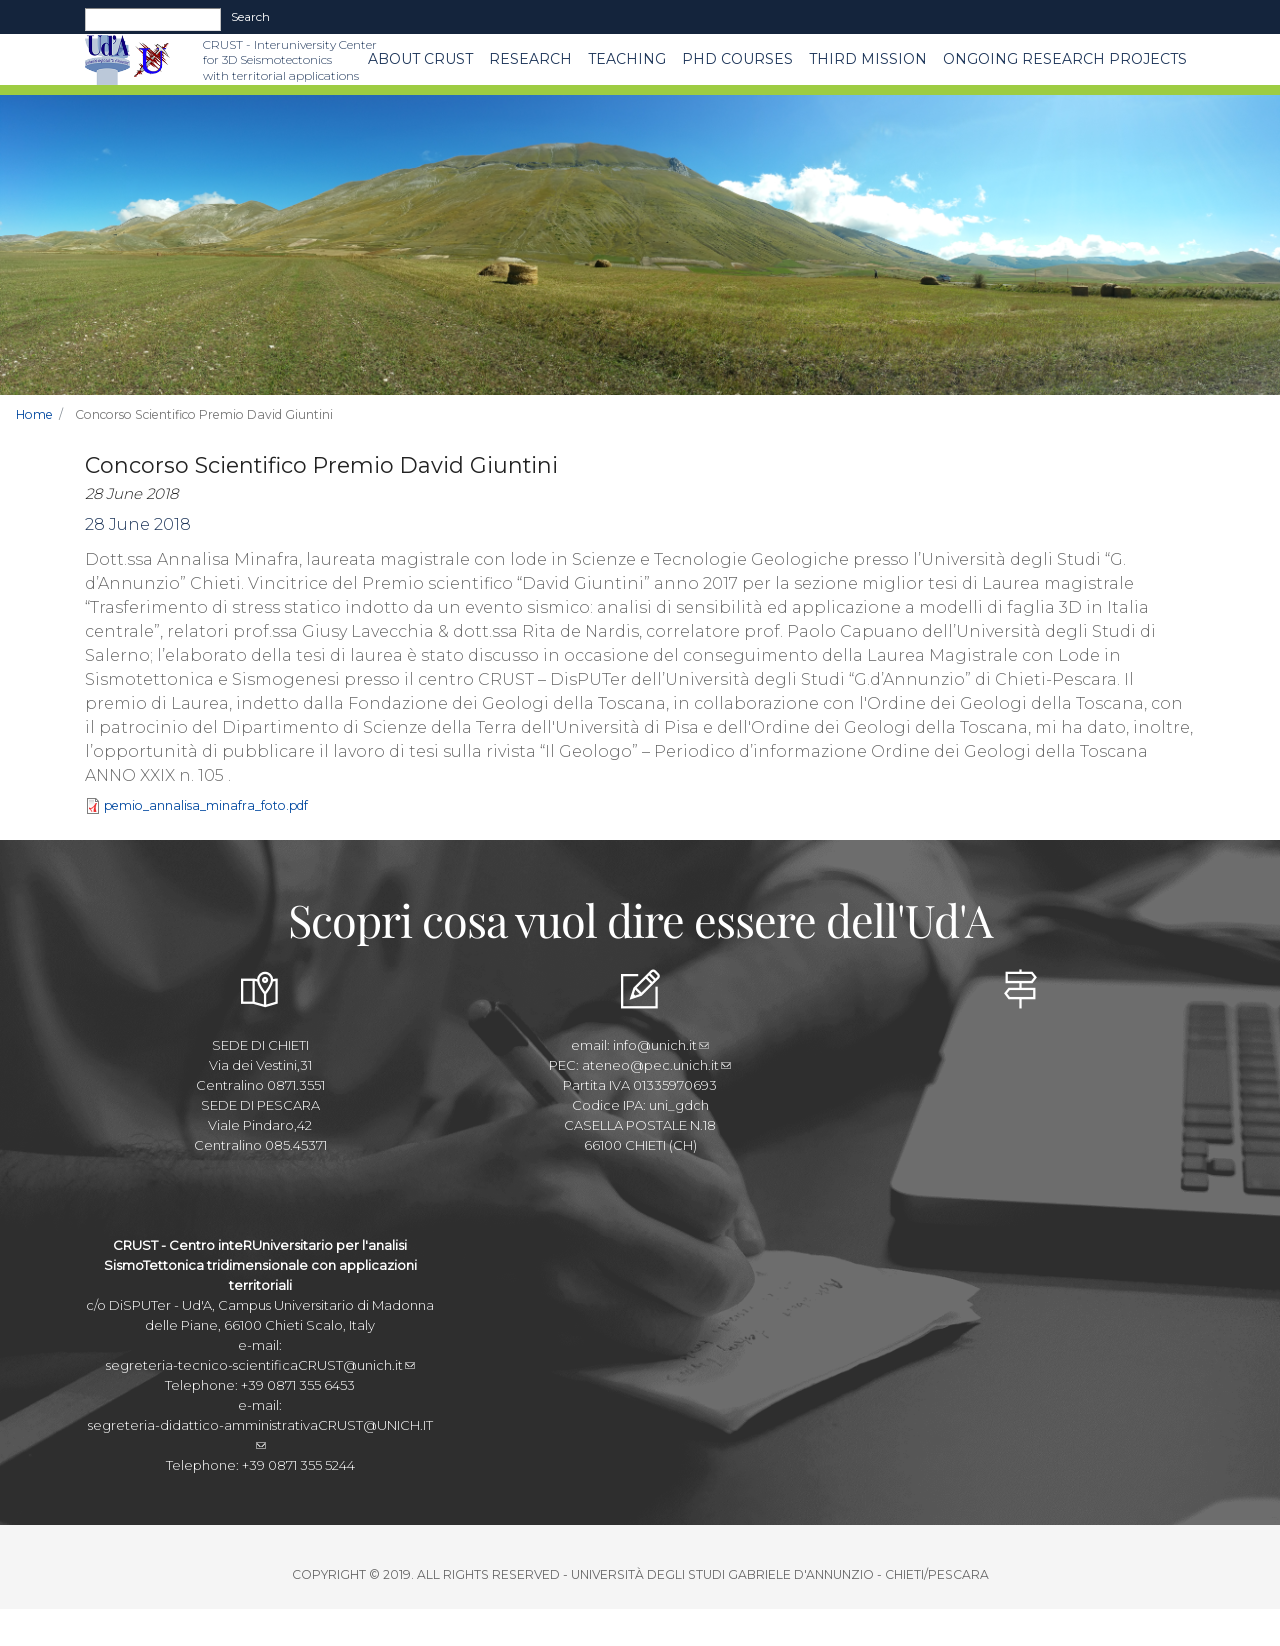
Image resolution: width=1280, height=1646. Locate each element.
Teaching (627, 59)
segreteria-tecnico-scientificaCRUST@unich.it (260, 1365)
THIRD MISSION (868, 59)
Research (530, 59)
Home (34, 414)
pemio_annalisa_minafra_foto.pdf (206, 805)
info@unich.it (661, 1045)
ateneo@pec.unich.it (656, 1065)
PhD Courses (737, 59)
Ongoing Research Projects (1065, 59)
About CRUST (420, 59)
